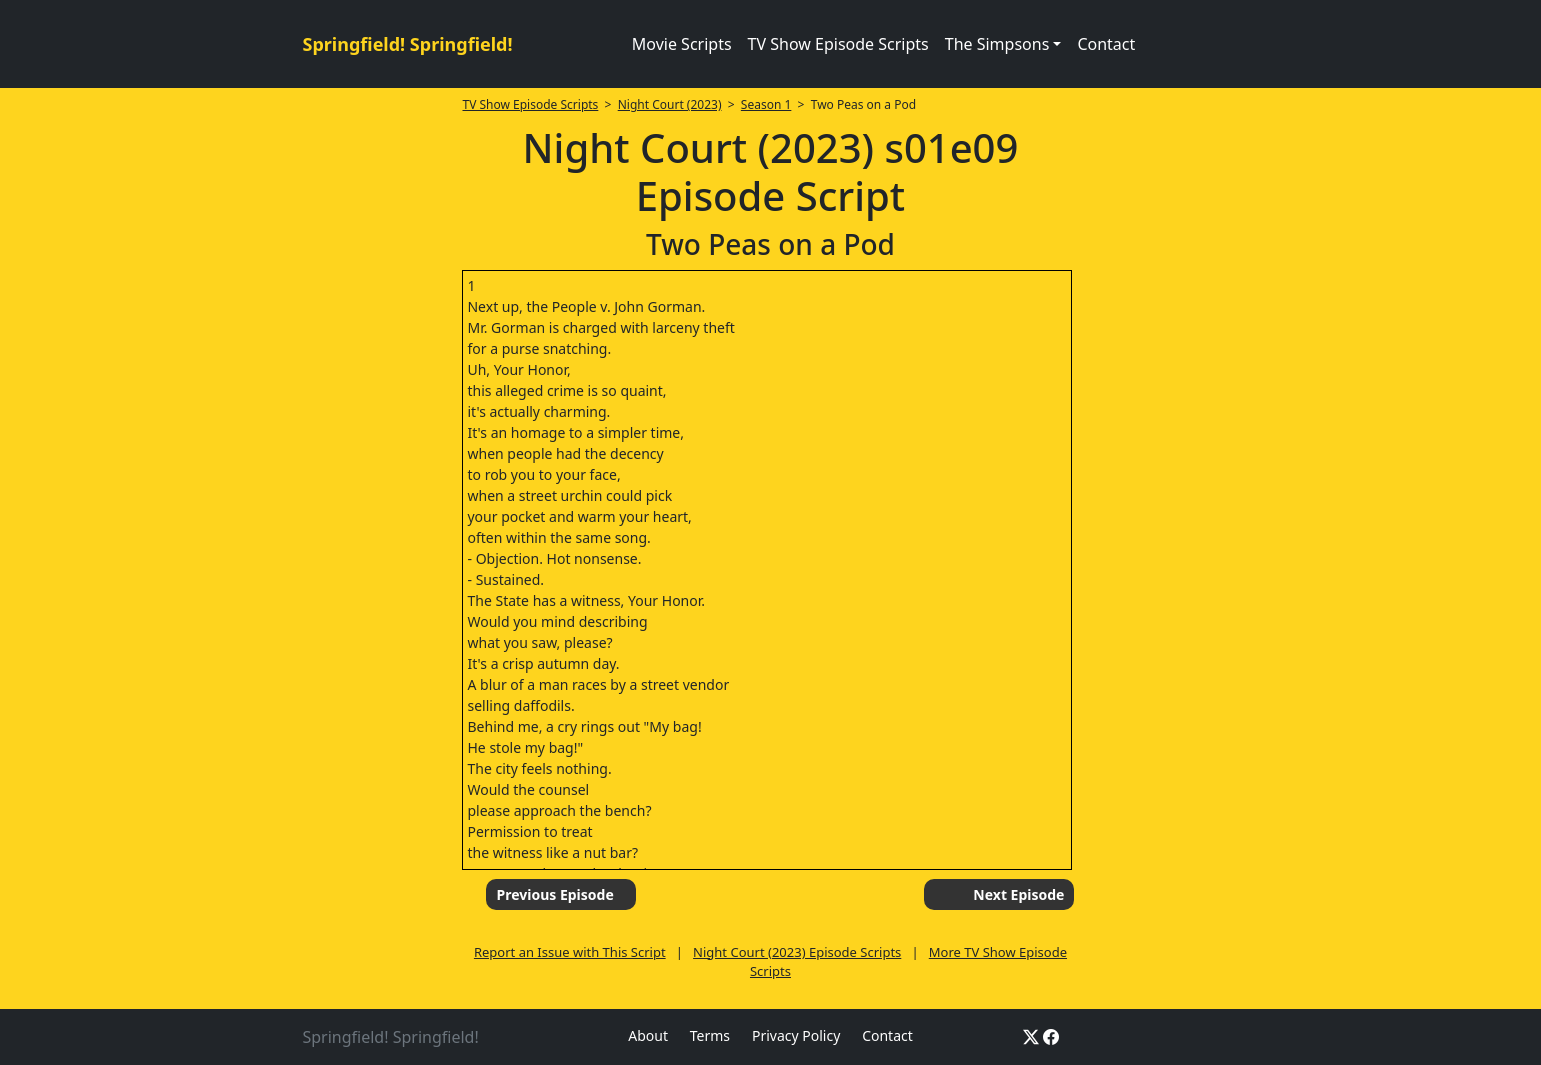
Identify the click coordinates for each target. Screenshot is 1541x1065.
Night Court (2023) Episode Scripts (797, 952)
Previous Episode (554, 894)
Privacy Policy (796, 1035)
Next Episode (1018, 894)
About (648, 1035)
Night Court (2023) (670, 104)
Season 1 (766, 104)
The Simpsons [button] (997, 44)
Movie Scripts (682, 44)
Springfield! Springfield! (408, 44)
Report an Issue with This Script (570, 952)
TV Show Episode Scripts (838, 44)
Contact (1106, 44)
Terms (710, 1035)
